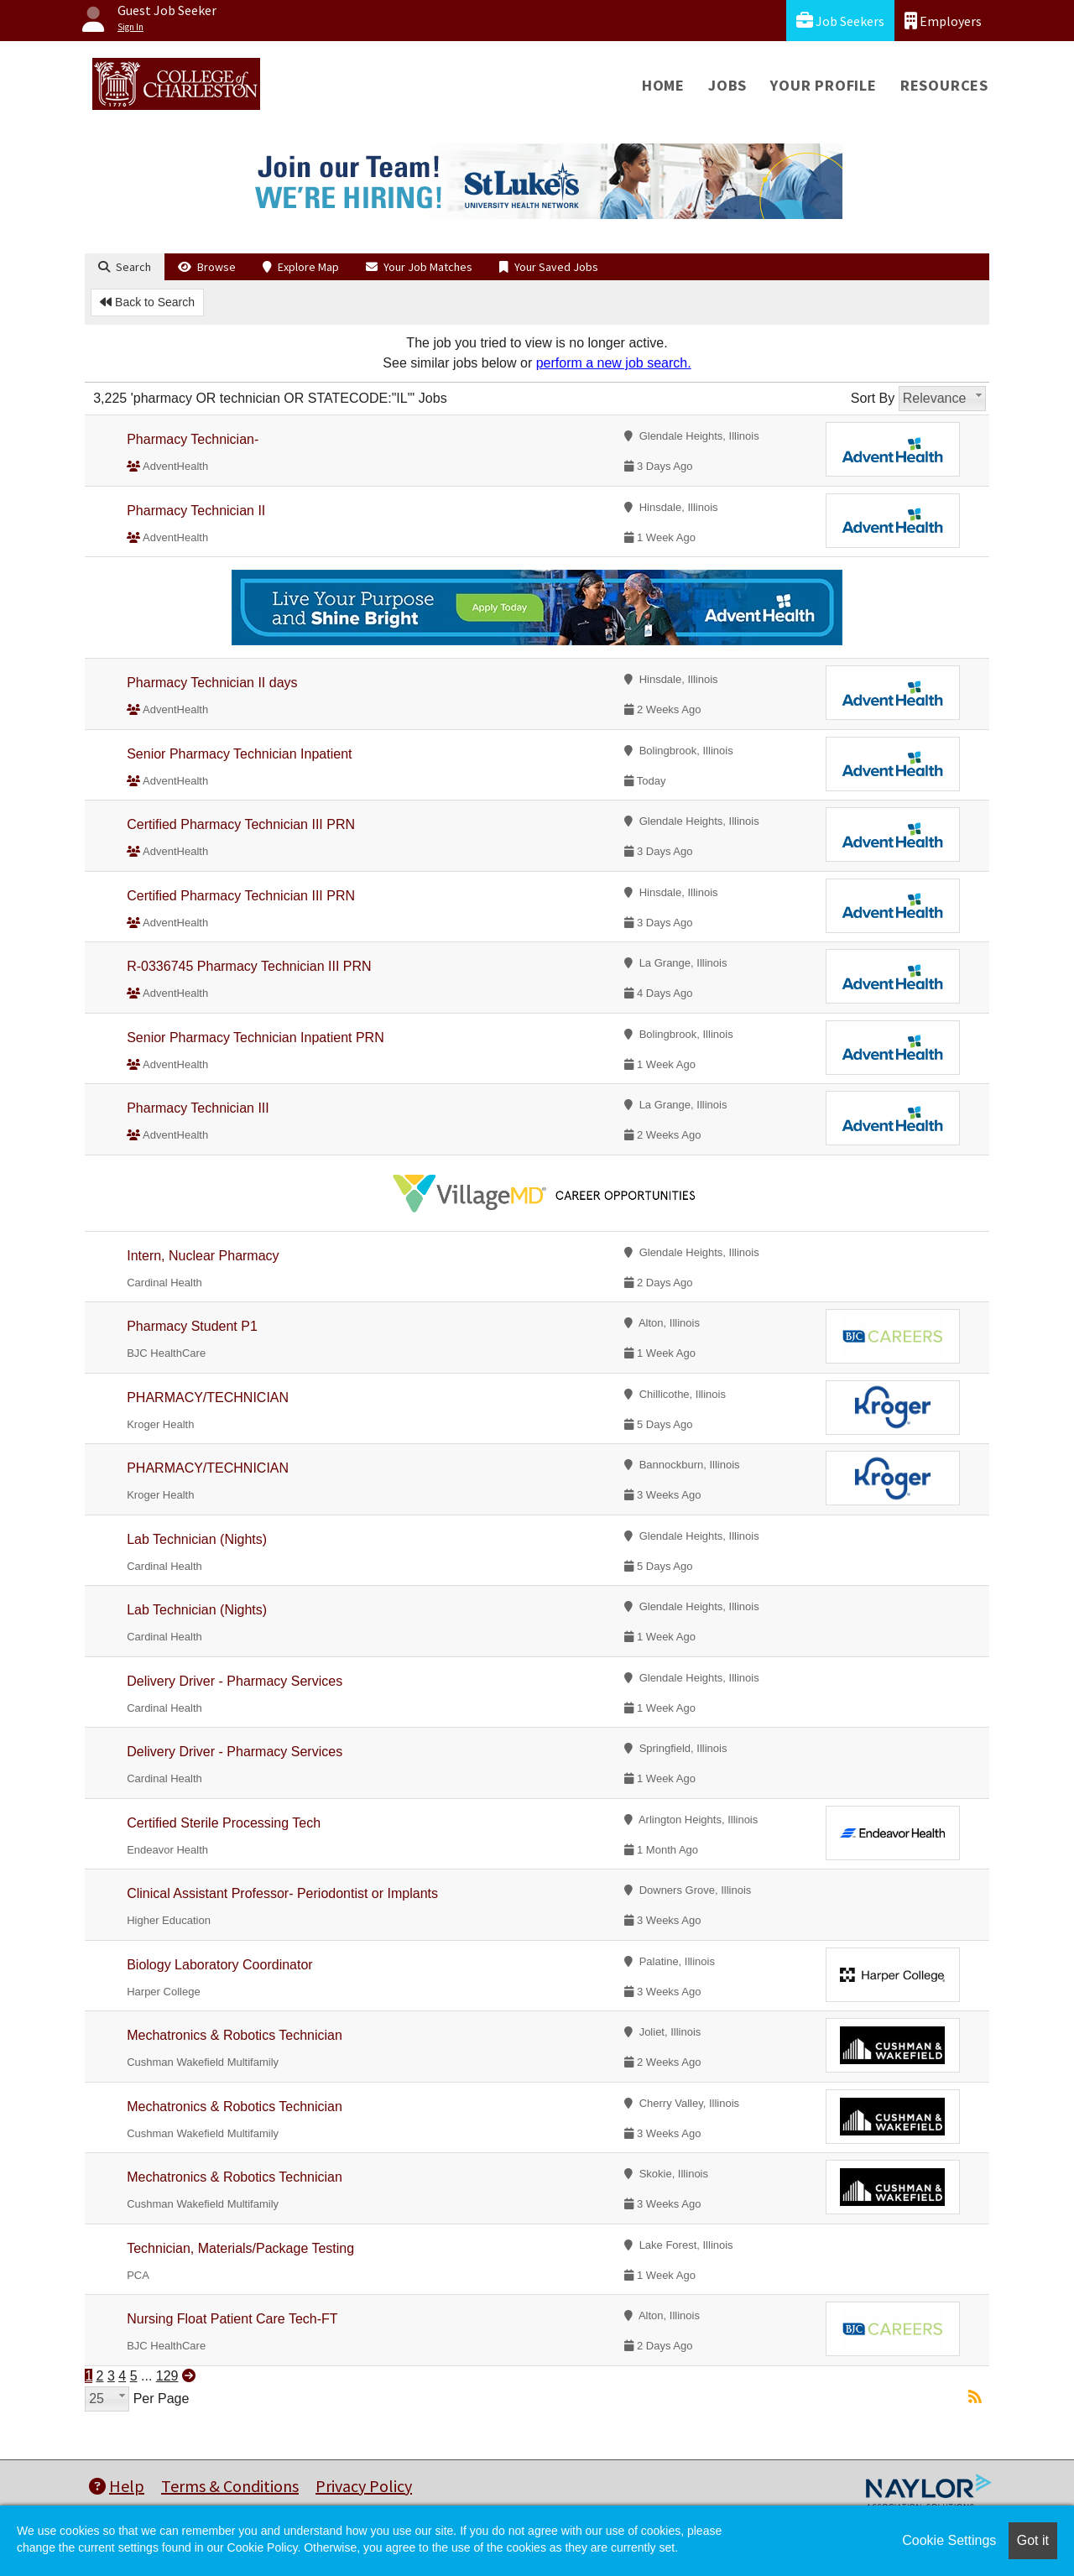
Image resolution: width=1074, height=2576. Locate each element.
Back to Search (147, 302)
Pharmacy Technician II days (212, 682)
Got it (1033, 2540)
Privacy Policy (363, 2485)
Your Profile (823, 85)
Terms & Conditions (230, 2485)
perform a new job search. (613, 363)
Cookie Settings (949, 2540)
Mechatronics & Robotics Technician (234, 2035)
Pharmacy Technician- (192, 439)
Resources (944, 85)
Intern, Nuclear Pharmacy (203, 1256)
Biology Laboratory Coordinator (219, 1965)
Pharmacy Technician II (196, 510)
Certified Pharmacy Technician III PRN (241, 824)
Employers (943, 20)
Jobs (727, 85)
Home (663, 85)
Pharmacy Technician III (198, 1108)
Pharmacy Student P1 (192, 1326)
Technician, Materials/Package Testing (240, 2248)
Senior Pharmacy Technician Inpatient (239, 754)
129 (167, 2376)
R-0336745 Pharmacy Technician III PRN (249, 966)
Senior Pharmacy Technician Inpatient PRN (255, 1037)
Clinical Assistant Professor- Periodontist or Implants (282, 1893)
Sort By (872, 398)
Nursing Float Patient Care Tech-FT (232, 2319)
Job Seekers (840, 20)
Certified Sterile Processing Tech (224, 1823)
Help (116, 2485)
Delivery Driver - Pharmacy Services (234, 1681)
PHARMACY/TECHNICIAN (208, 1397)
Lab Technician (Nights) (197, 1539)
